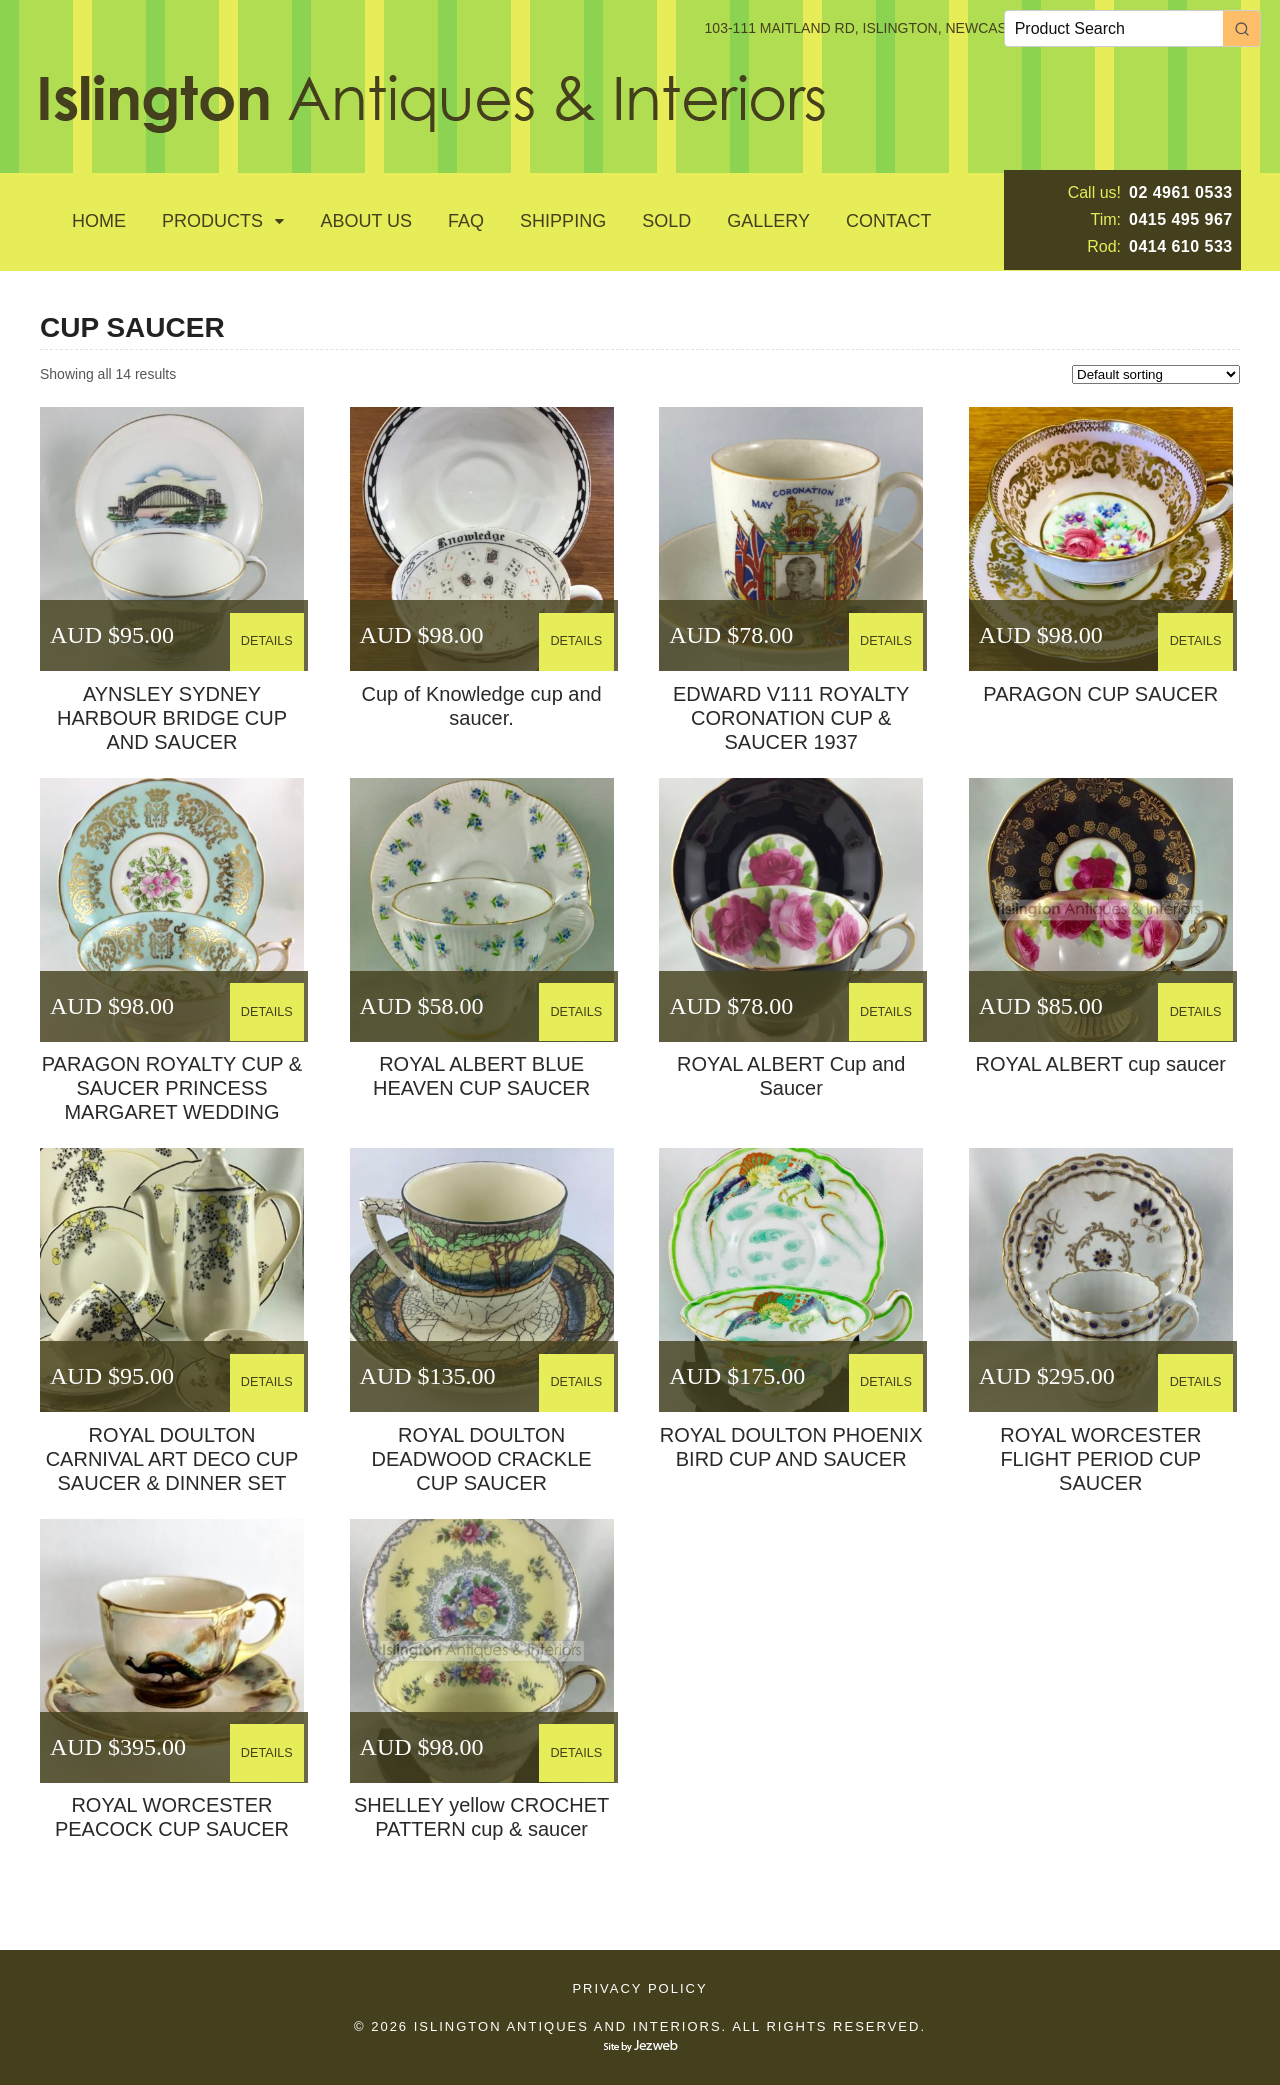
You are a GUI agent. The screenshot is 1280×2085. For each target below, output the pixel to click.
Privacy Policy (639, 1988)
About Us (366, 221)
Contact (889, 221)
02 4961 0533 (1181, 192)
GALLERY (768, 221)
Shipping (563, 221)
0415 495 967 (1181, 219)
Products (212, 221)
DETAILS (269, 634)
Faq (466, 221)
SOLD (666, 221)
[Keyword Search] (1114, 28)
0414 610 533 (1181, 246)
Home (99, 221)
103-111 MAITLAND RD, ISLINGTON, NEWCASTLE (869, 28)
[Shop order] (1156, 374)
